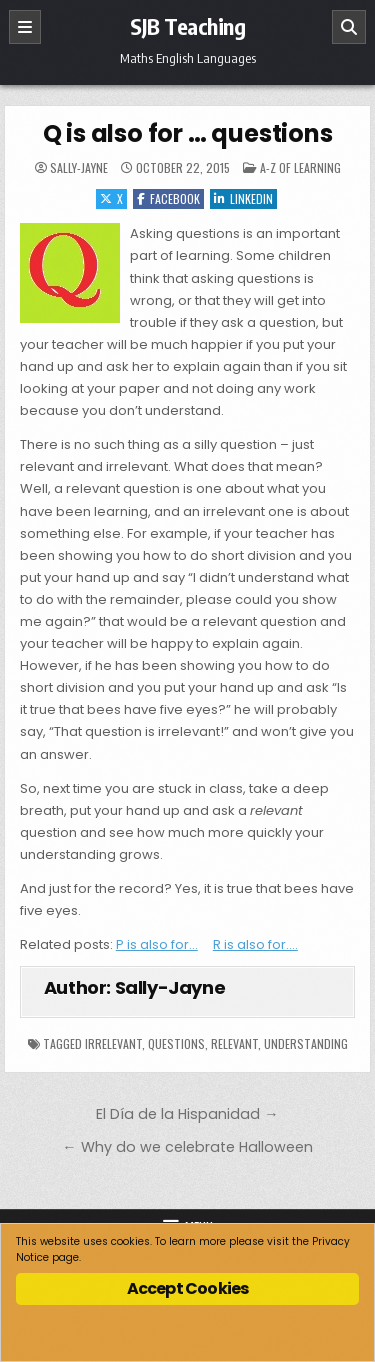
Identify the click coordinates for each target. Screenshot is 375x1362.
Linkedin (243, 198)
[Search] (349, 27)
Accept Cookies (188, 1288)
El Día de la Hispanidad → (187, 1114)
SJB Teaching (187, 26)
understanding (306, 1043)
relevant (234, 1043)
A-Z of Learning (300, 167)
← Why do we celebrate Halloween (187, 1147)
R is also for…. (255, 944)
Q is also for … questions (188, 133)
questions (176, 1043)
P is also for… (157, 944)
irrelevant (113, 1043)
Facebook (168, 198)
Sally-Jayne (79, 168)
